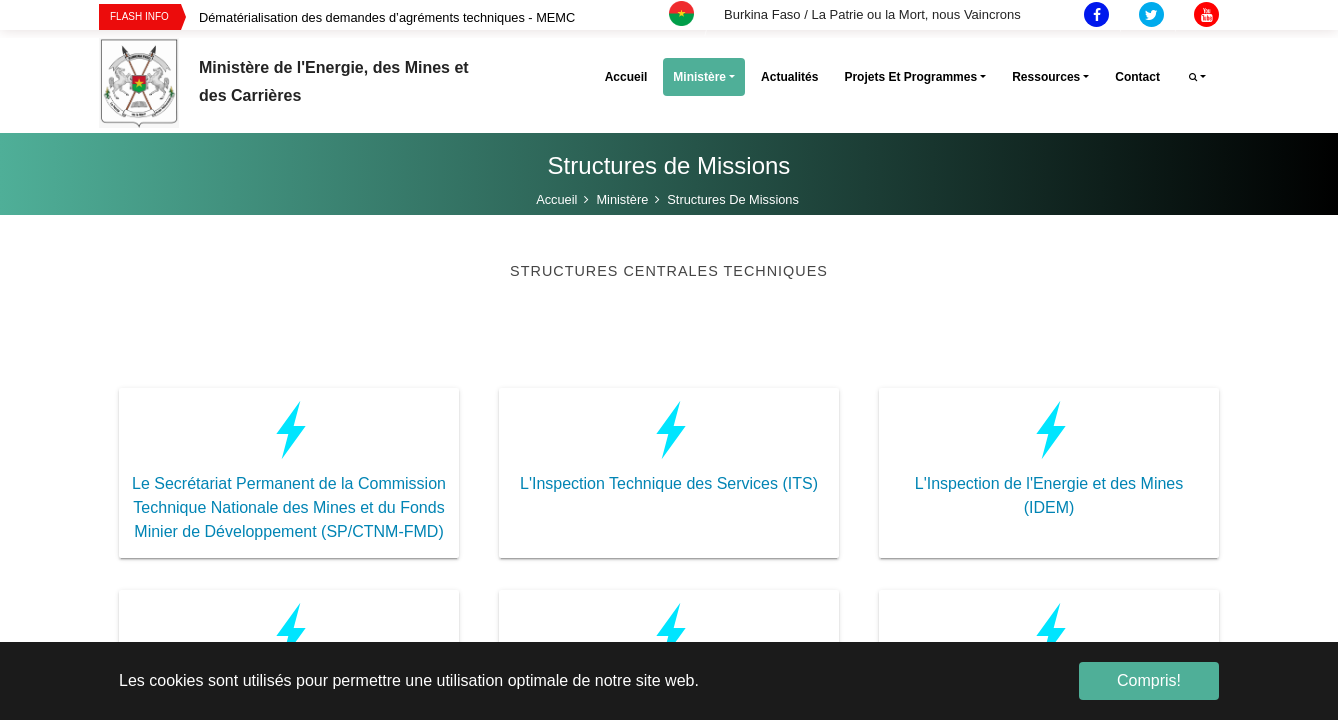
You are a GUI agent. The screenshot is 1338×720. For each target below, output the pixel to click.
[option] (460, 17)
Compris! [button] (1149, 680)
